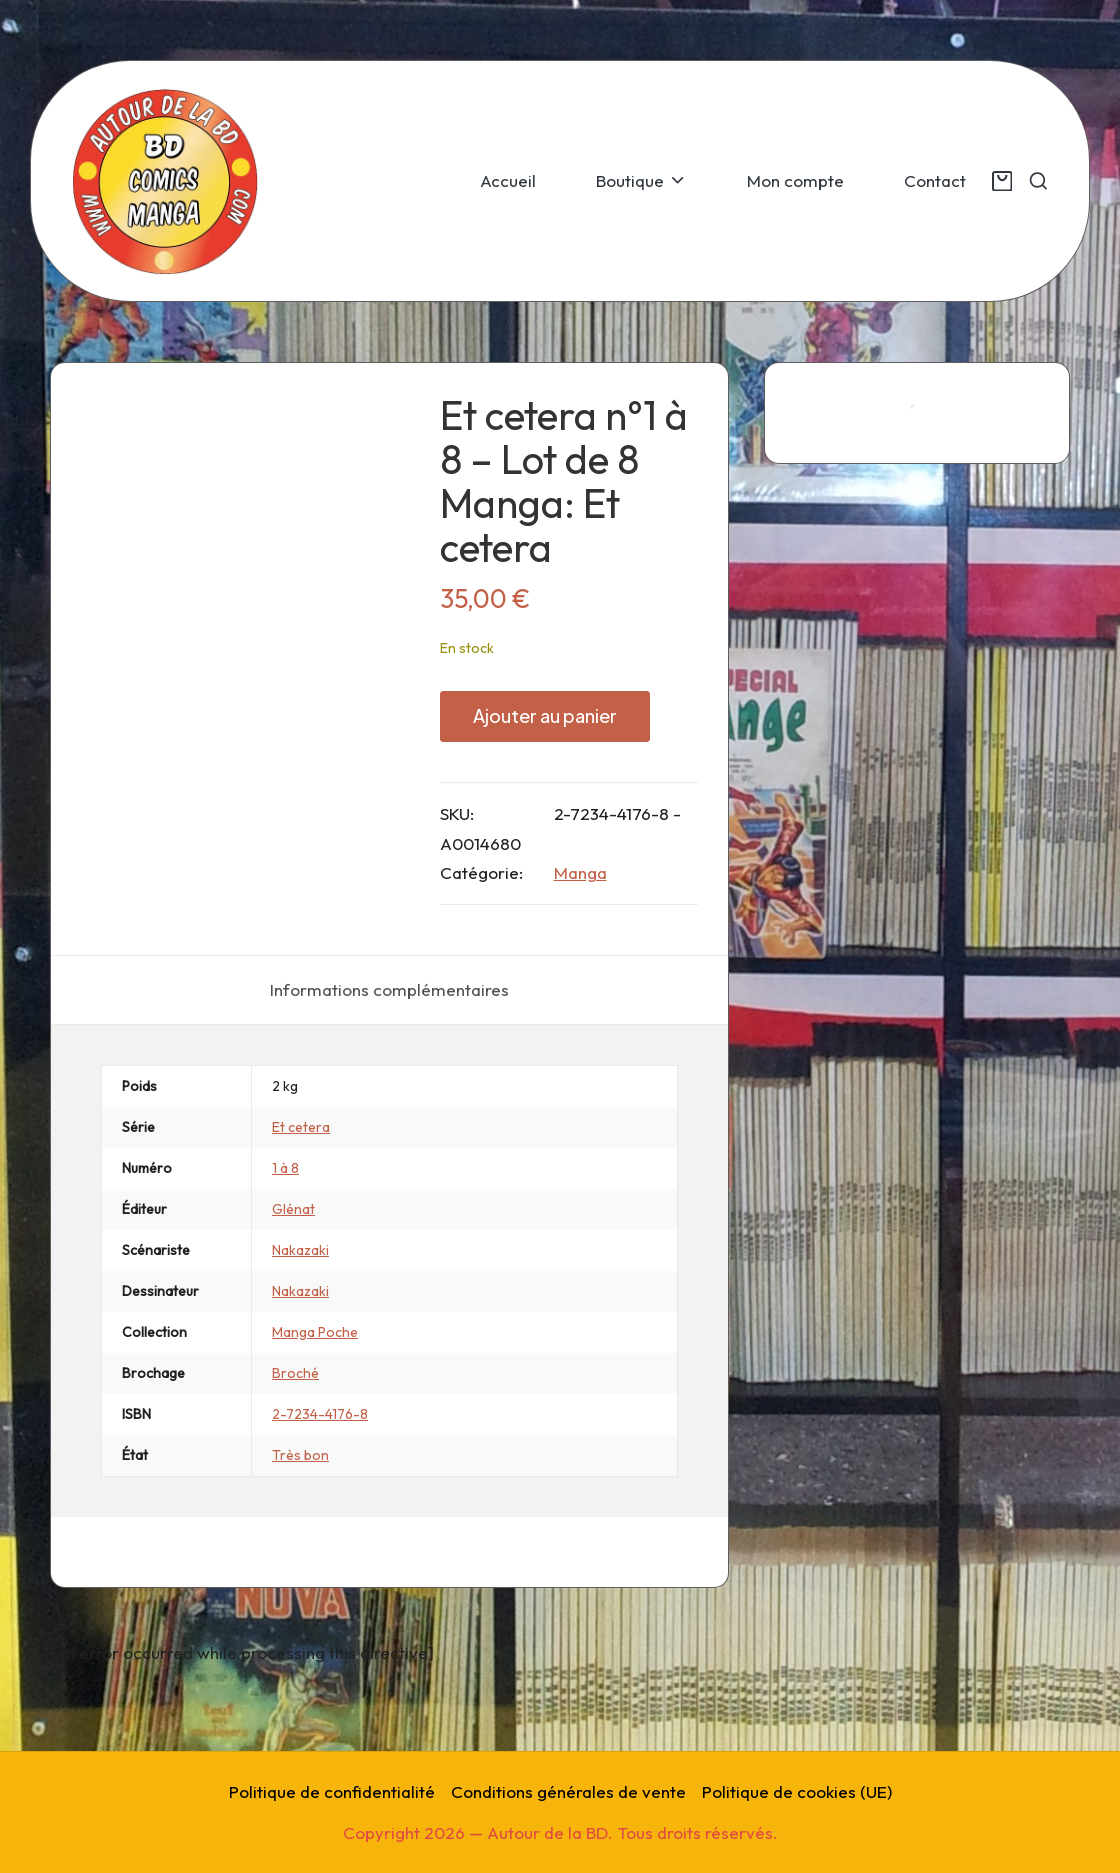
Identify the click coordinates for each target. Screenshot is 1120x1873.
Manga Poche (315, 1415)
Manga (580, 872)
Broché (295, 1456)
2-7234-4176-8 (320, 1497)
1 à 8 (285, 1251)
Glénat (293, 1292)
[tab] (389, 1073)
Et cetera (301, 1210)
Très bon (300, 1538)
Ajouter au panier (545, 715)
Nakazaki (300, 1333)
